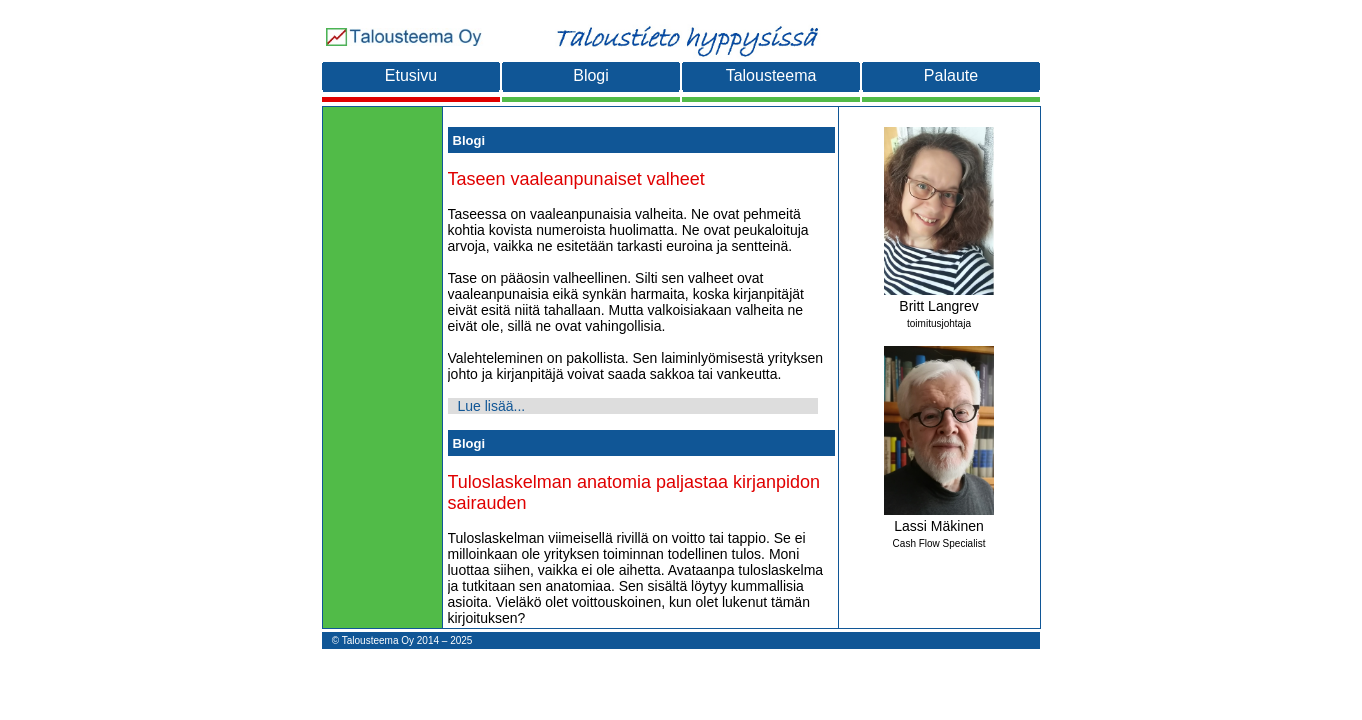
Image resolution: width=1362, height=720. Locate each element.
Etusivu (411, 75)
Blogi (591, 75)
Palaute (951, 75)
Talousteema (771, 75)
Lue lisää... (492, 406)
